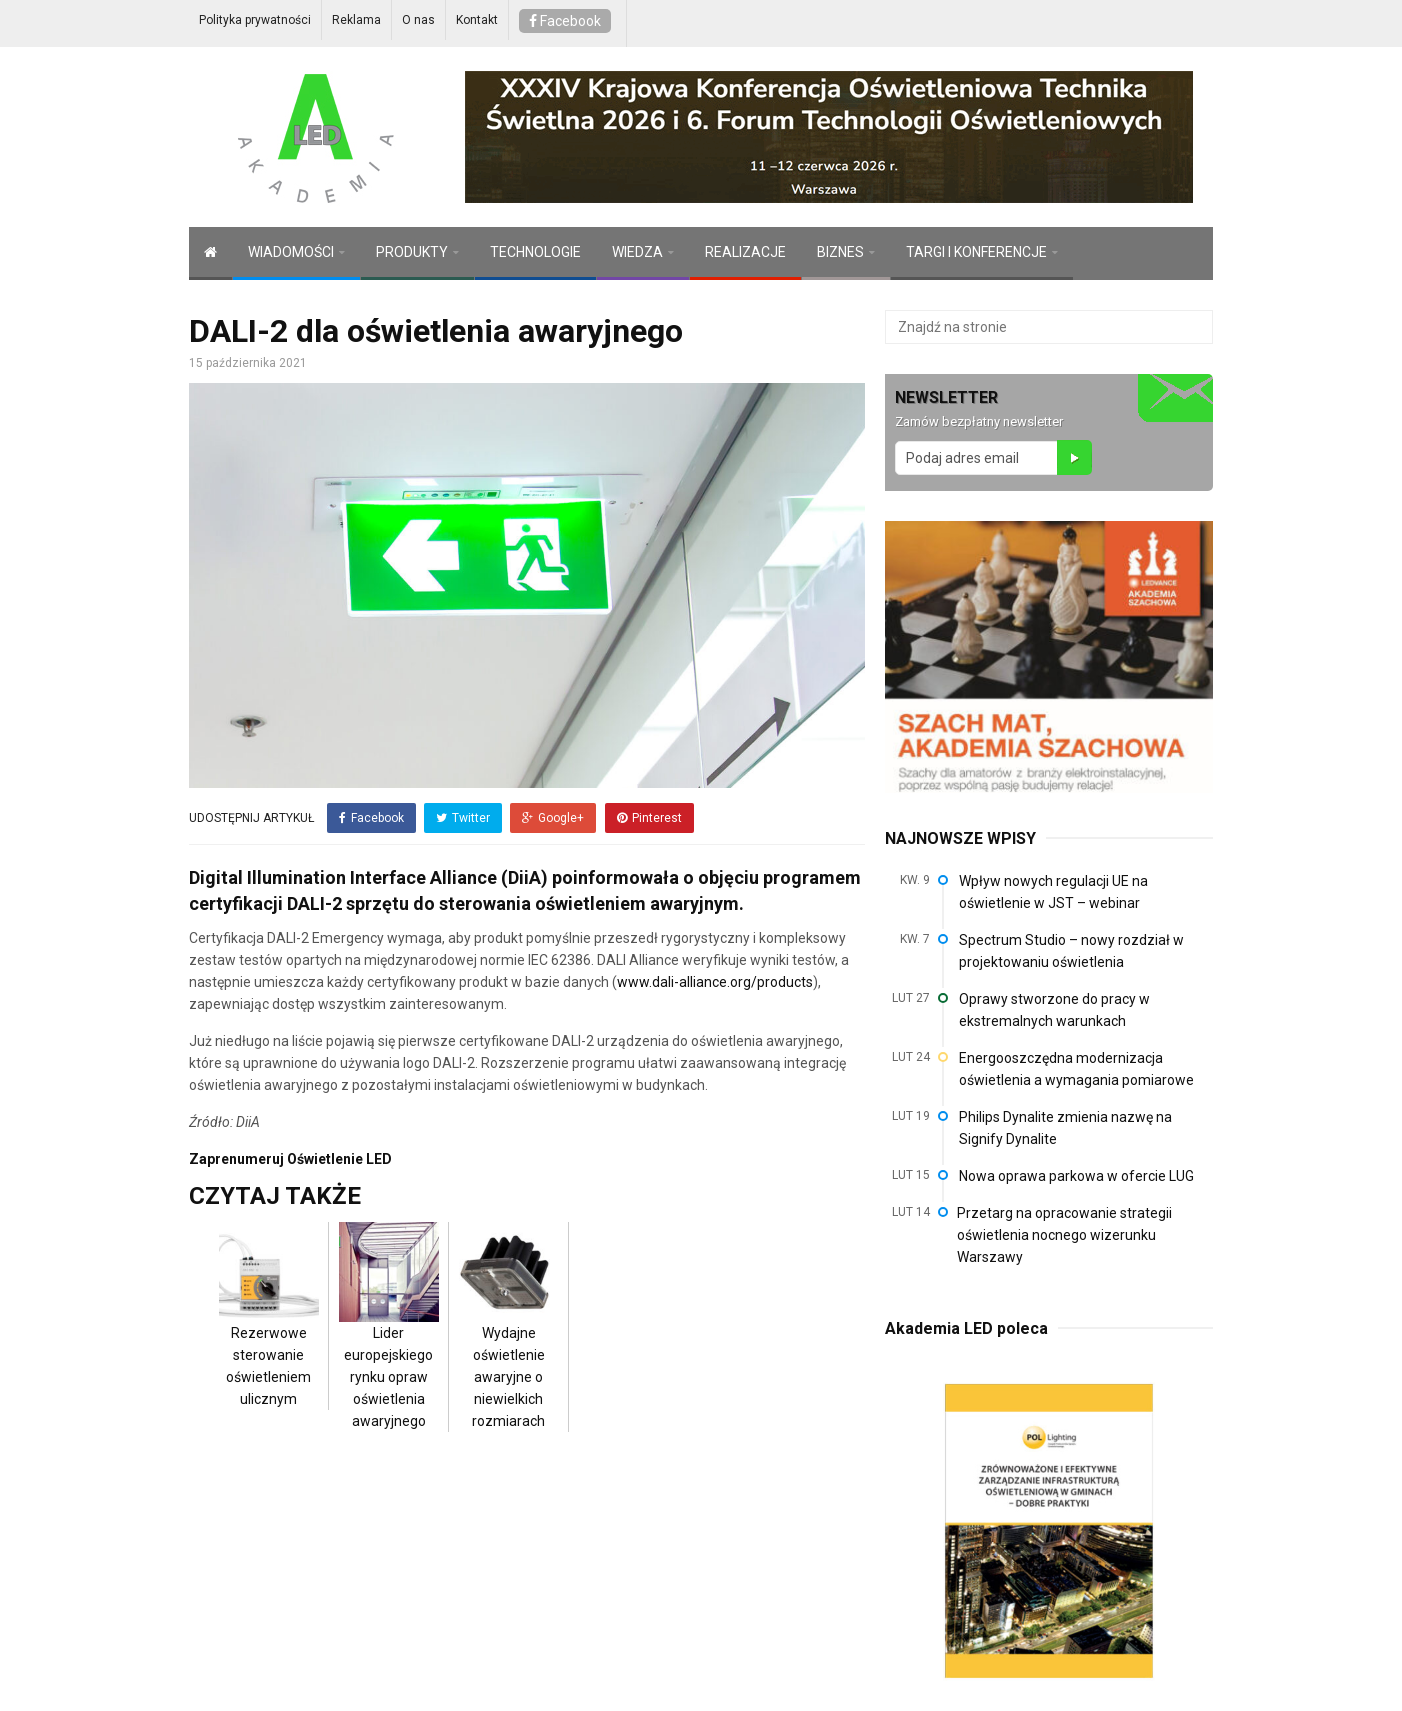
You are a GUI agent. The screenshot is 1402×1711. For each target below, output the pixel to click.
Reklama (356, 20)
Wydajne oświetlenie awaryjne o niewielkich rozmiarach (509, 1345)
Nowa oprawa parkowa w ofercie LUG (1076, 1176)
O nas (418, 20)
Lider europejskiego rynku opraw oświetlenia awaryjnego (389, 1345)
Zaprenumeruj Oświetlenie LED (290, 1158)
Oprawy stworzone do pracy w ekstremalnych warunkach (1054, 1010)
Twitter (463, 818)
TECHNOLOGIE (535, 252)
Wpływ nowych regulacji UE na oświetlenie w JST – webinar (1053, 892)
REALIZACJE (745, 252)
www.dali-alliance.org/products (715, 981)
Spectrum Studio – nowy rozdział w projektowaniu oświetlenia (1071, 951)
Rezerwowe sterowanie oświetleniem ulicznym (269, 1334)
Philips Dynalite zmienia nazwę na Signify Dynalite (1065, 1128)
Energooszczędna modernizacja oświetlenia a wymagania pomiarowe (1076, 1069)
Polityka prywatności (255, 20)
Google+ (553, 818)
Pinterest (648, 818)
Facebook (565, 21)
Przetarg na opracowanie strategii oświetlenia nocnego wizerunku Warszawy (1064, 1235)
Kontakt (477, 20)
